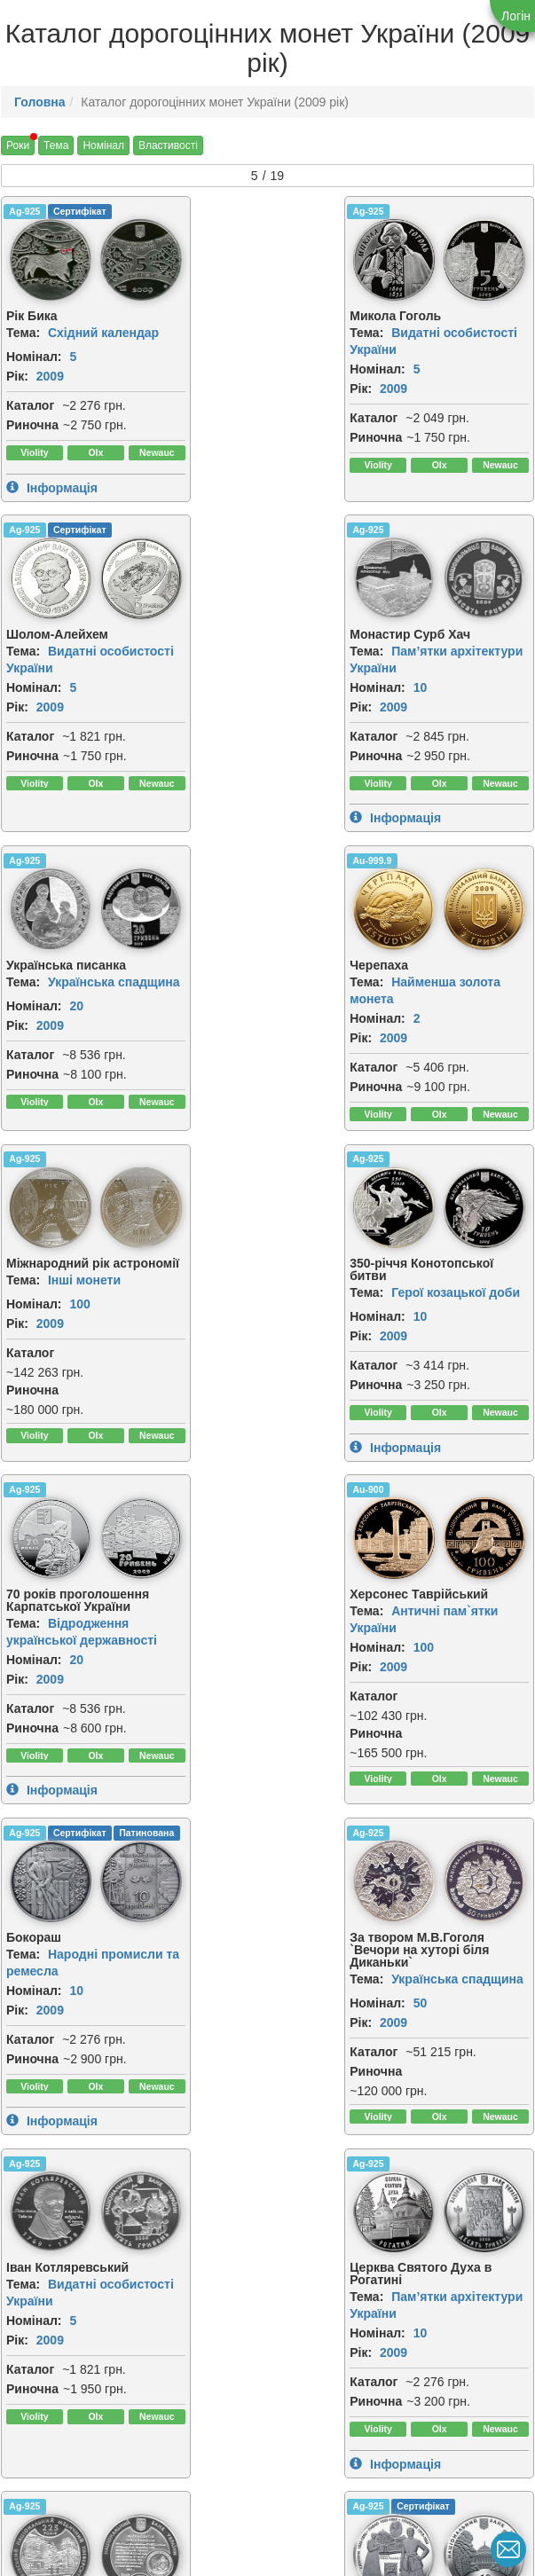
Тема (55, 145)
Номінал (103, 145)
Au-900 (24, 1200)
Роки (17, 145)
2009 (50, 374)
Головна (40, 102)
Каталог (30, 403)
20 (257, 685)
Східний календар (103, 331)
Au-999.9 (390, 528)
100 (79, 1014)
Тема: (23, 331)
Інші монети (84, 990)
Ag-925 (24, 211)
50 (438, 1381)
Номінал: (34, 355)
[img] (43, 259)
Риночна (32, 423)
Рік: (17, 374)
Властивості (168, 145)
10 (76, 685)
